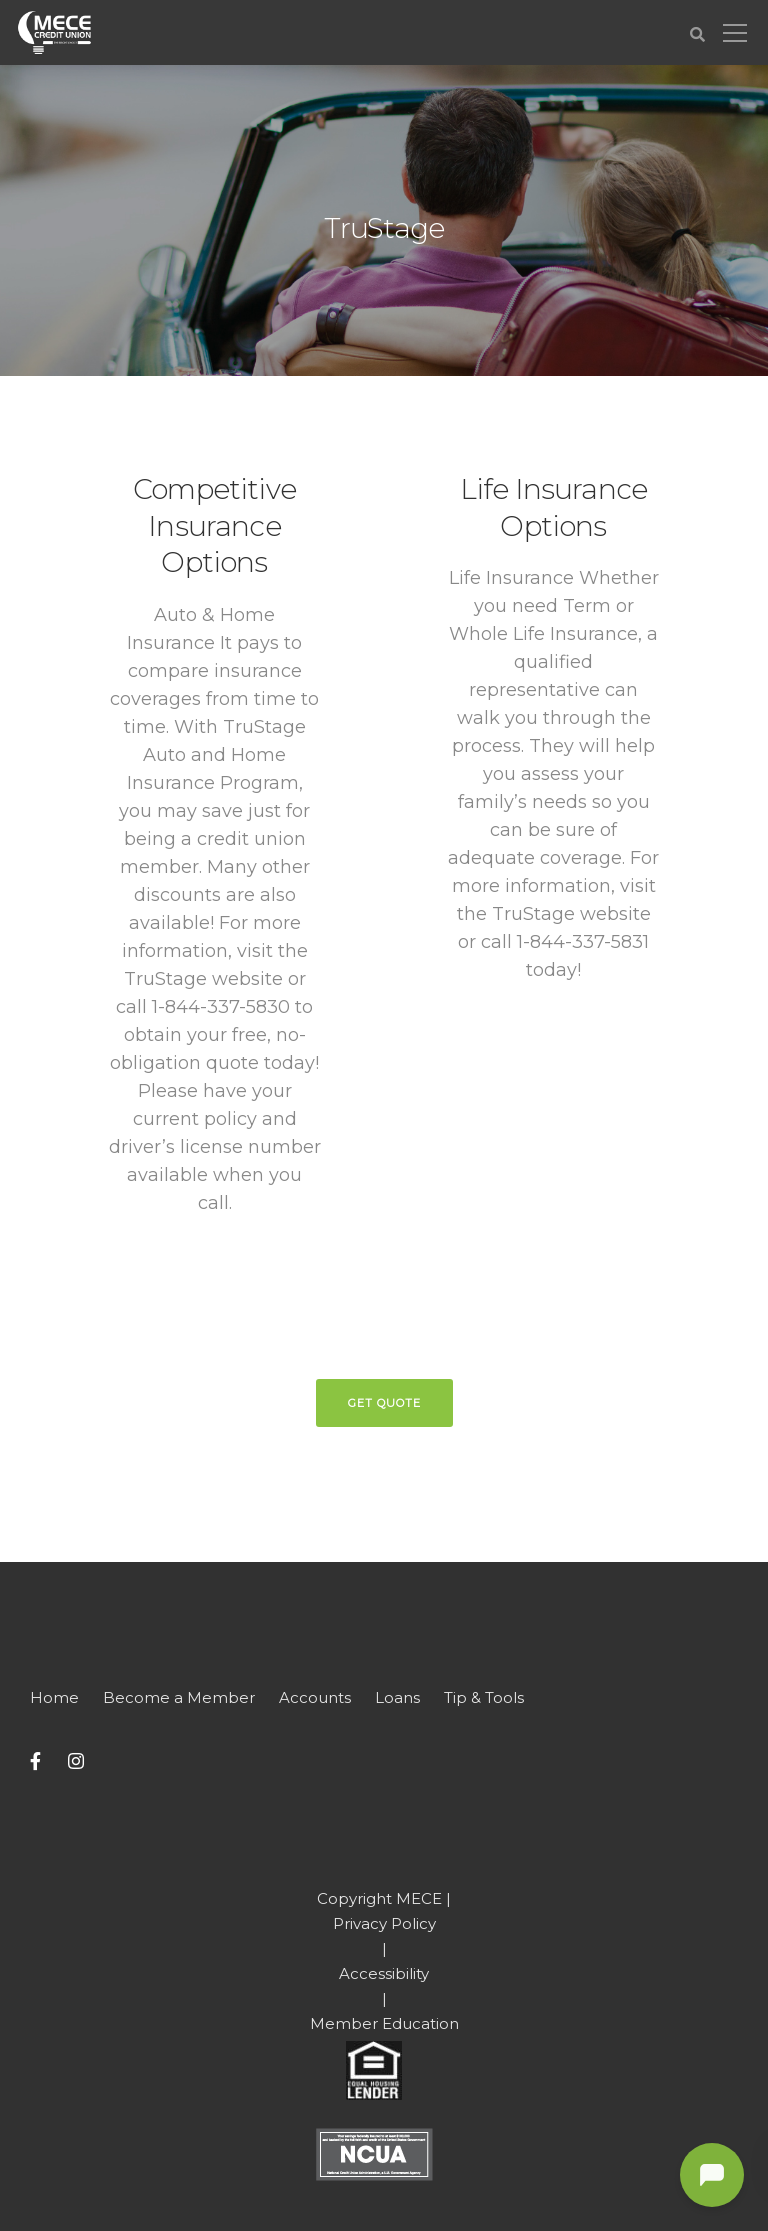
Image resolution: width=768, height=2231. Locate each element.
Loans (397, 1697)
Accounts (315, 1697)
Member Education (384, 2023)
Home (54, 1697)
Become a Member (179, 1697)
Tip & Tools (484, 1697)
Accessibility (384, 1973)
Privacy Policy (384, 1923)
